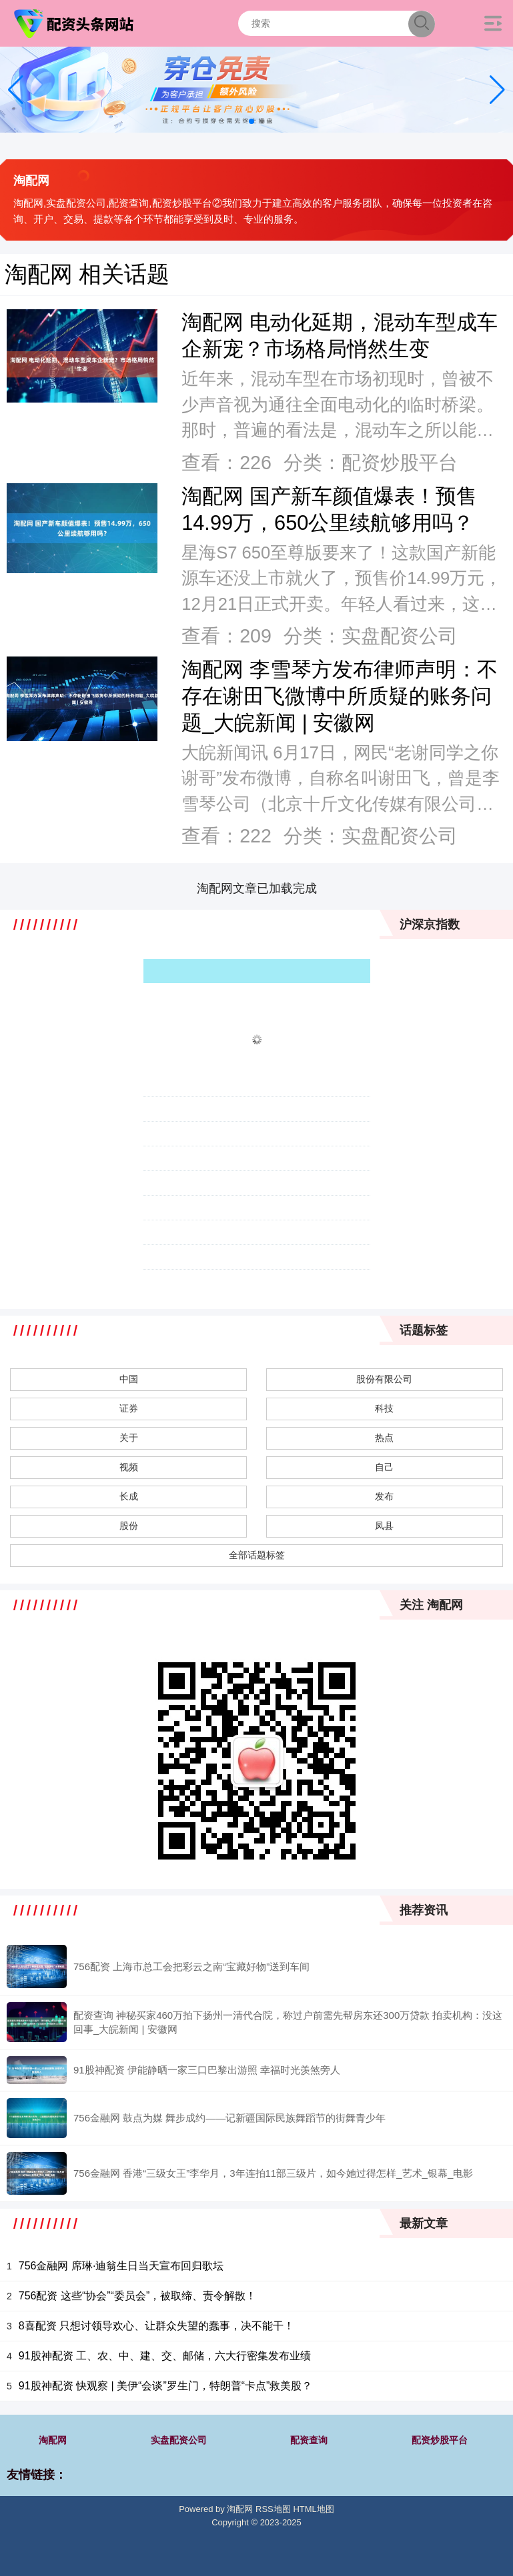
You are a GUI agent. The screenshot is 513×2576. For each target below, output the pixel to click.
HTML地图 (313, 2509)
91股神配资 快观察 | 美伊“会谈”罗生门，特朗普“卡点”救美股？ (166, 2385)
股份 (128, 1525)
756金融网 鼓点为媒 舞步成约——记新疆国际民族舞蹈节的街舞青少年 (229, 2117)
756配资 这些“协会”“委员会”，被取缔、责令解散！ (137, 2295)
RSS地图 (273, 2509)
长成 (128, 1496)
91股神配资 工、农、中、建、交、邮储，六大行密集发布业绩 (165, 2355)
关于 (128, 1437)
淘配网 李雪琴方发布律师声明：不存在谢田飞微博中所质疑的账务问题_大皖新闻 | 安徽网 (339, 696)
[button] (497, 90)
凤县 (384, 1525)
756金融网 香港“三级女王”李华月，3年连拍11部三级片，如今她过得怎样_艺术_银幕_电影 (273, 2173)
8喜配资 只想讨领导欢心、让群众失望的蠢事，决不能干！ (156, 2325)
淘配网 (53, 2440)
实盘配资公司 (179, 2440)
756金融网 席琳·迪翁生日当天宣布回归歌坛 (121, 2265)
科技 (384, 1408)
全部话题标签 (257, 1555)
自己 (384, 1467)
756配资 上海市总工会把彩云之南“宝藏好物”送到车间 (191, 1966)
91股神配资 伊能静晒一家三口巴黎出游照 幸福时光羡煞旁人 (206, 2069)
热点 (384, 1437)
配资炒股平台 (440, 2440)
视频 (128, 1467)
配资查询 (309, 2440)
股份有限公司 (384, 1379)
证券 (128, 1408)
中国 (128, 1379)
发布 (384, 1496)
